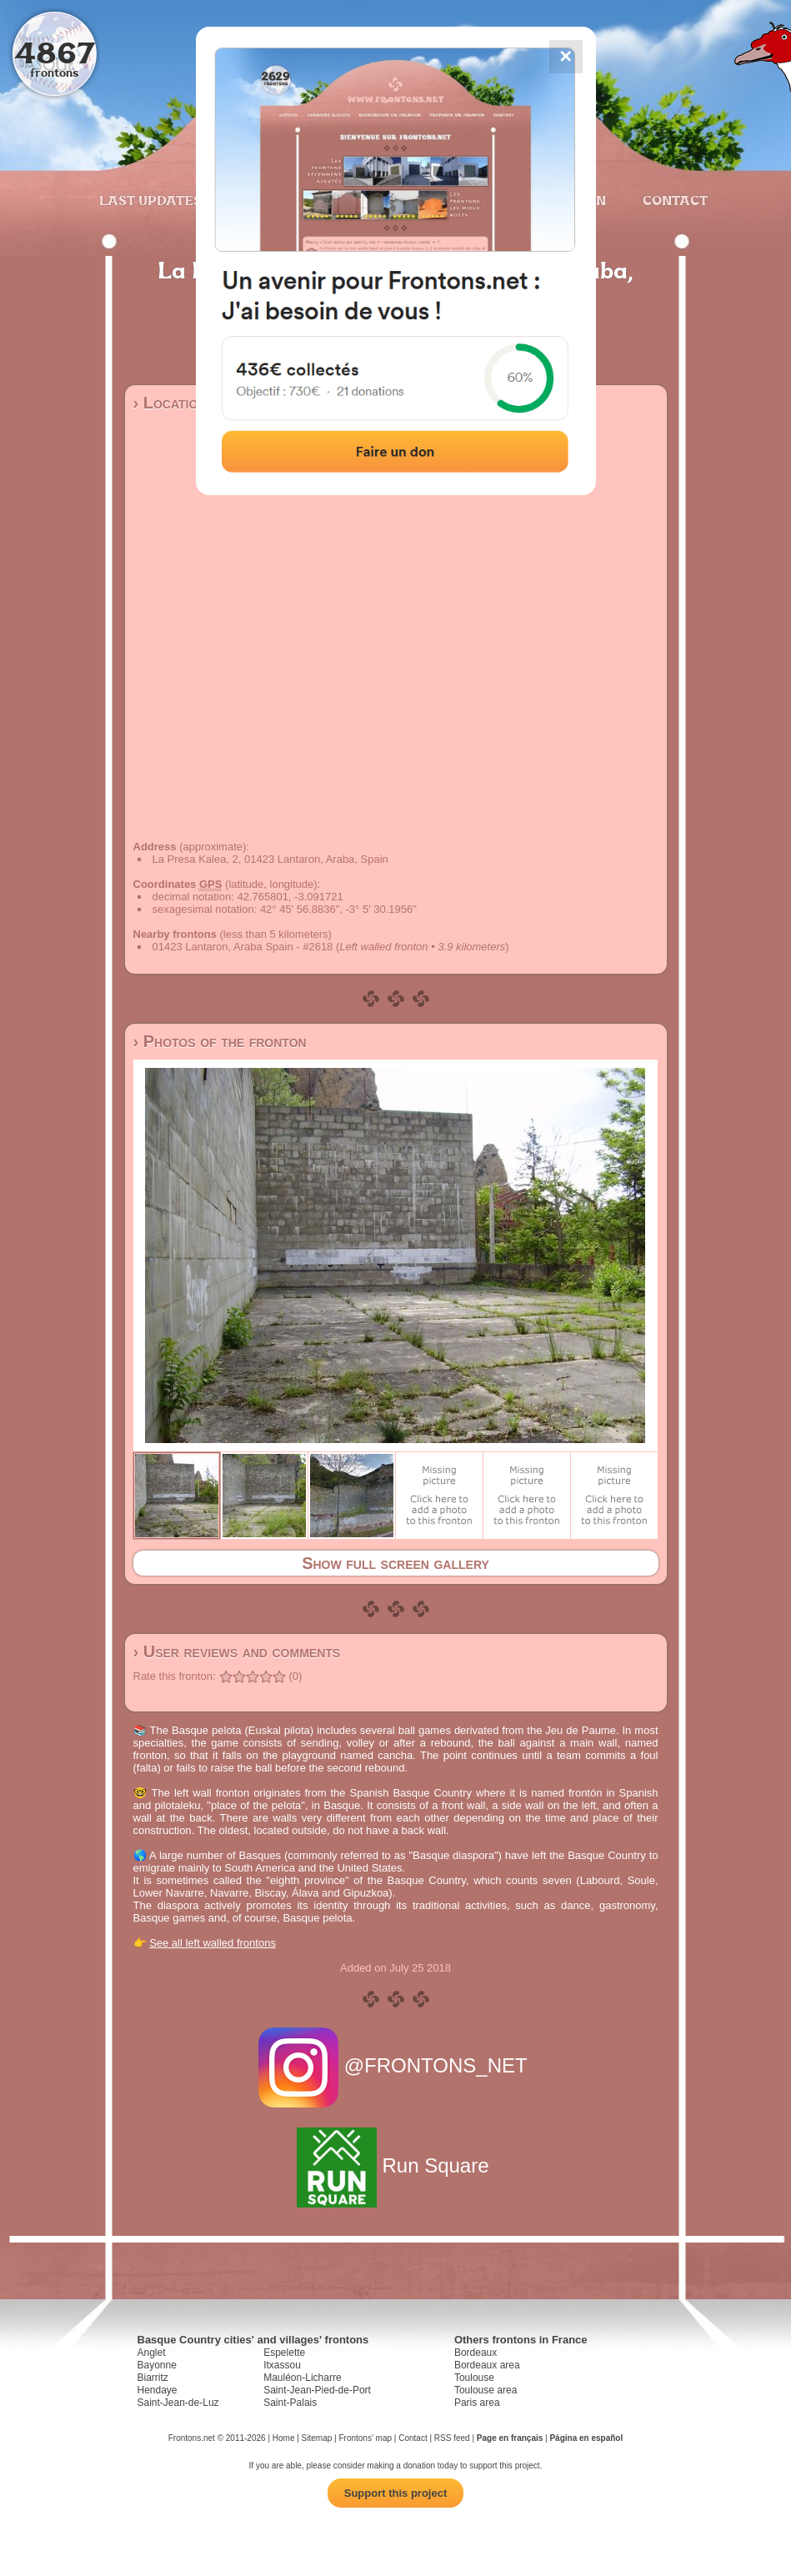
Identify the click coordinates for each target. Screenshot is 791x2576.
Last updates (150, 200)
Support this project (396, 2493)
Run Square (395, 2165)
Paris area (477, 2402)
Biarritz (153, 2377)
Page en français (510, 2438)
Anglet (152, 2352)
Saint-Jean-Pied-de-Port (317, 2390)
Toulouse (474, 2377)
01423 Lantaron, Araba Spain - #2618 (243, 946)
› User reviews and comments (237, 1651)
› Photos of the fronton (220, 1041)
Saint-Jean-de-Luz (178, 2402)
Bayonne (157, 2365)
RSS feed (452, 2438)
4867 (54, 52)
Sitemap (317, 2438)
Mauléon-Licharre (302, 2377)
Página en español (586, 2438)
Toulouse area (485, 2390)
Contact (673, 200)
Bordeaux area (487, 2365)
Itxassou (282, 2365)
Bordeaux (475, 2352)
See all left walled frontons (212, 1943)
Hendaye (158, 2390)
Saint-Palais (290, 2402)
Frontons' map (365, 2438)
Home (284, 2438)
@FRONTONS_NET (395, 2065)
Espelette (284, 2352)
